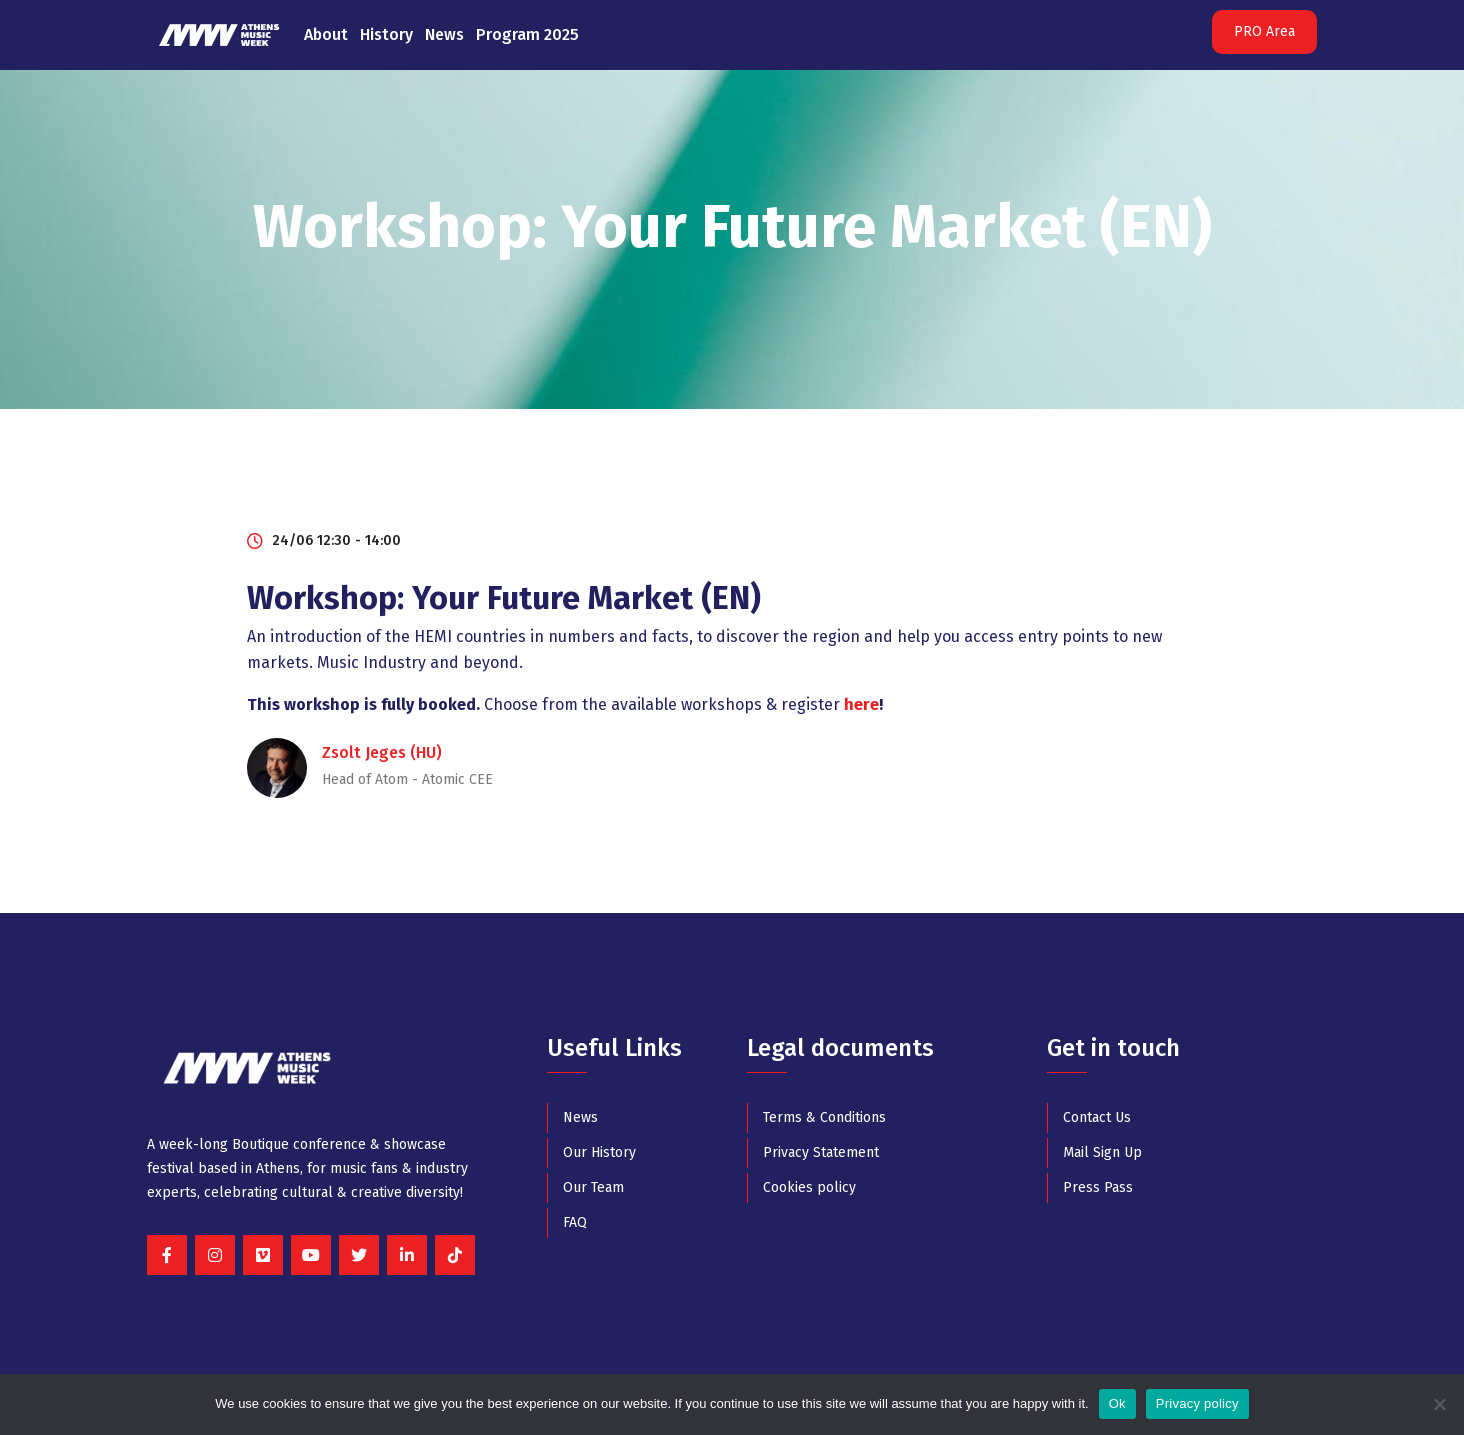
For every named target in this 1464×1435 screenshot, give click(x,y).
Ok (1117, 1403)
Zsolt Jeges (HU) (382, 752)
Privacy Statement (821, 1152)
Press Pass (1098, 1187)
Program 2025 (527, 34)
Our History (599, 1152)
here (861, 704)
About (326, 34)
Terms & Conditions (824, 1117)
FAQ (575, 1222)
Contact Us (1097, 1117)
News (444, 34)
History (386, 34)
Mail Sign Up (1102, 1152)
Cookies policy (809, 1187)
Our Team (593, 1187)
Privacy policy (1197, 1403)
